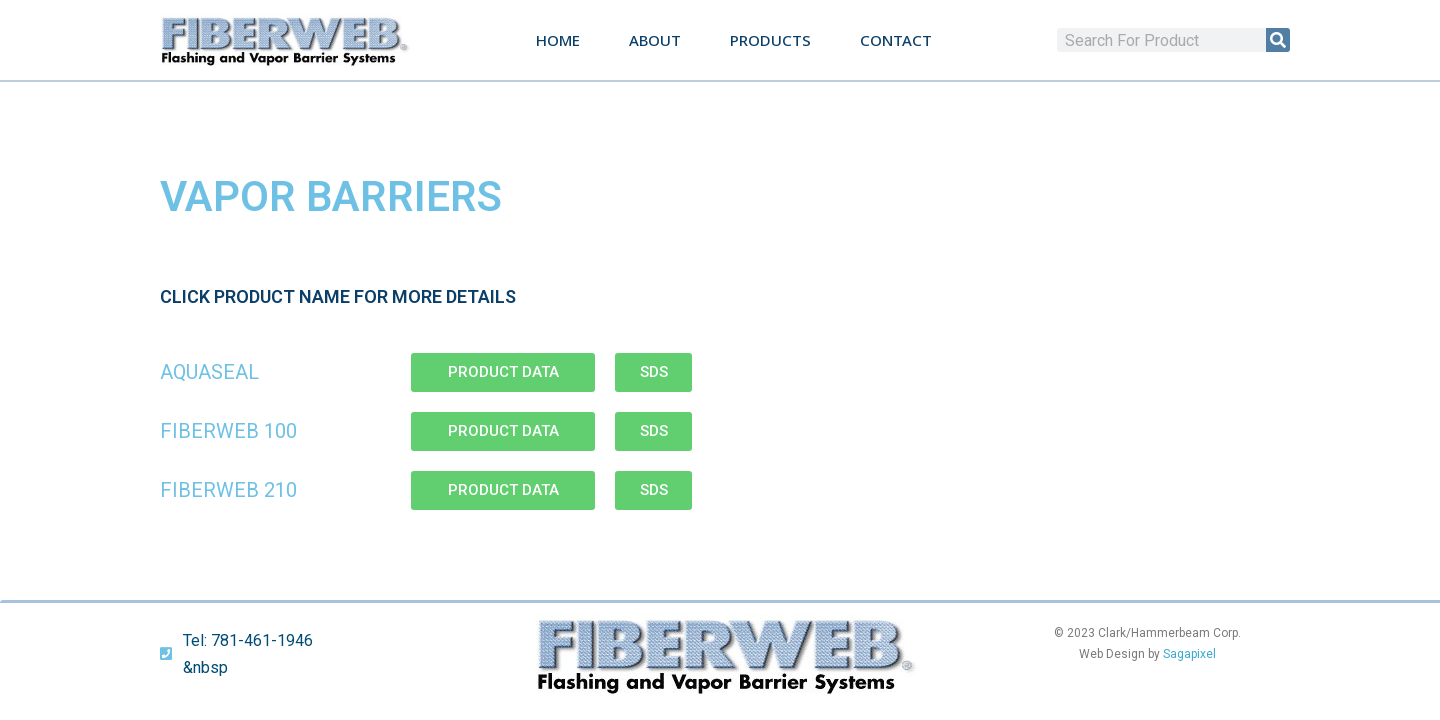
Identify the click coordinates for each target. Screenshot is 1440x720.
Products (770, 40)
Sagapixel (1189, 654)
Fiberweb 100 (228, 431)
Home (558, 40)
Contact (896, 40)
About (655, 40)
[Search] (1278, 40)
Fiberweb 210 (228, 490)
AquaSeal (209, 372)
